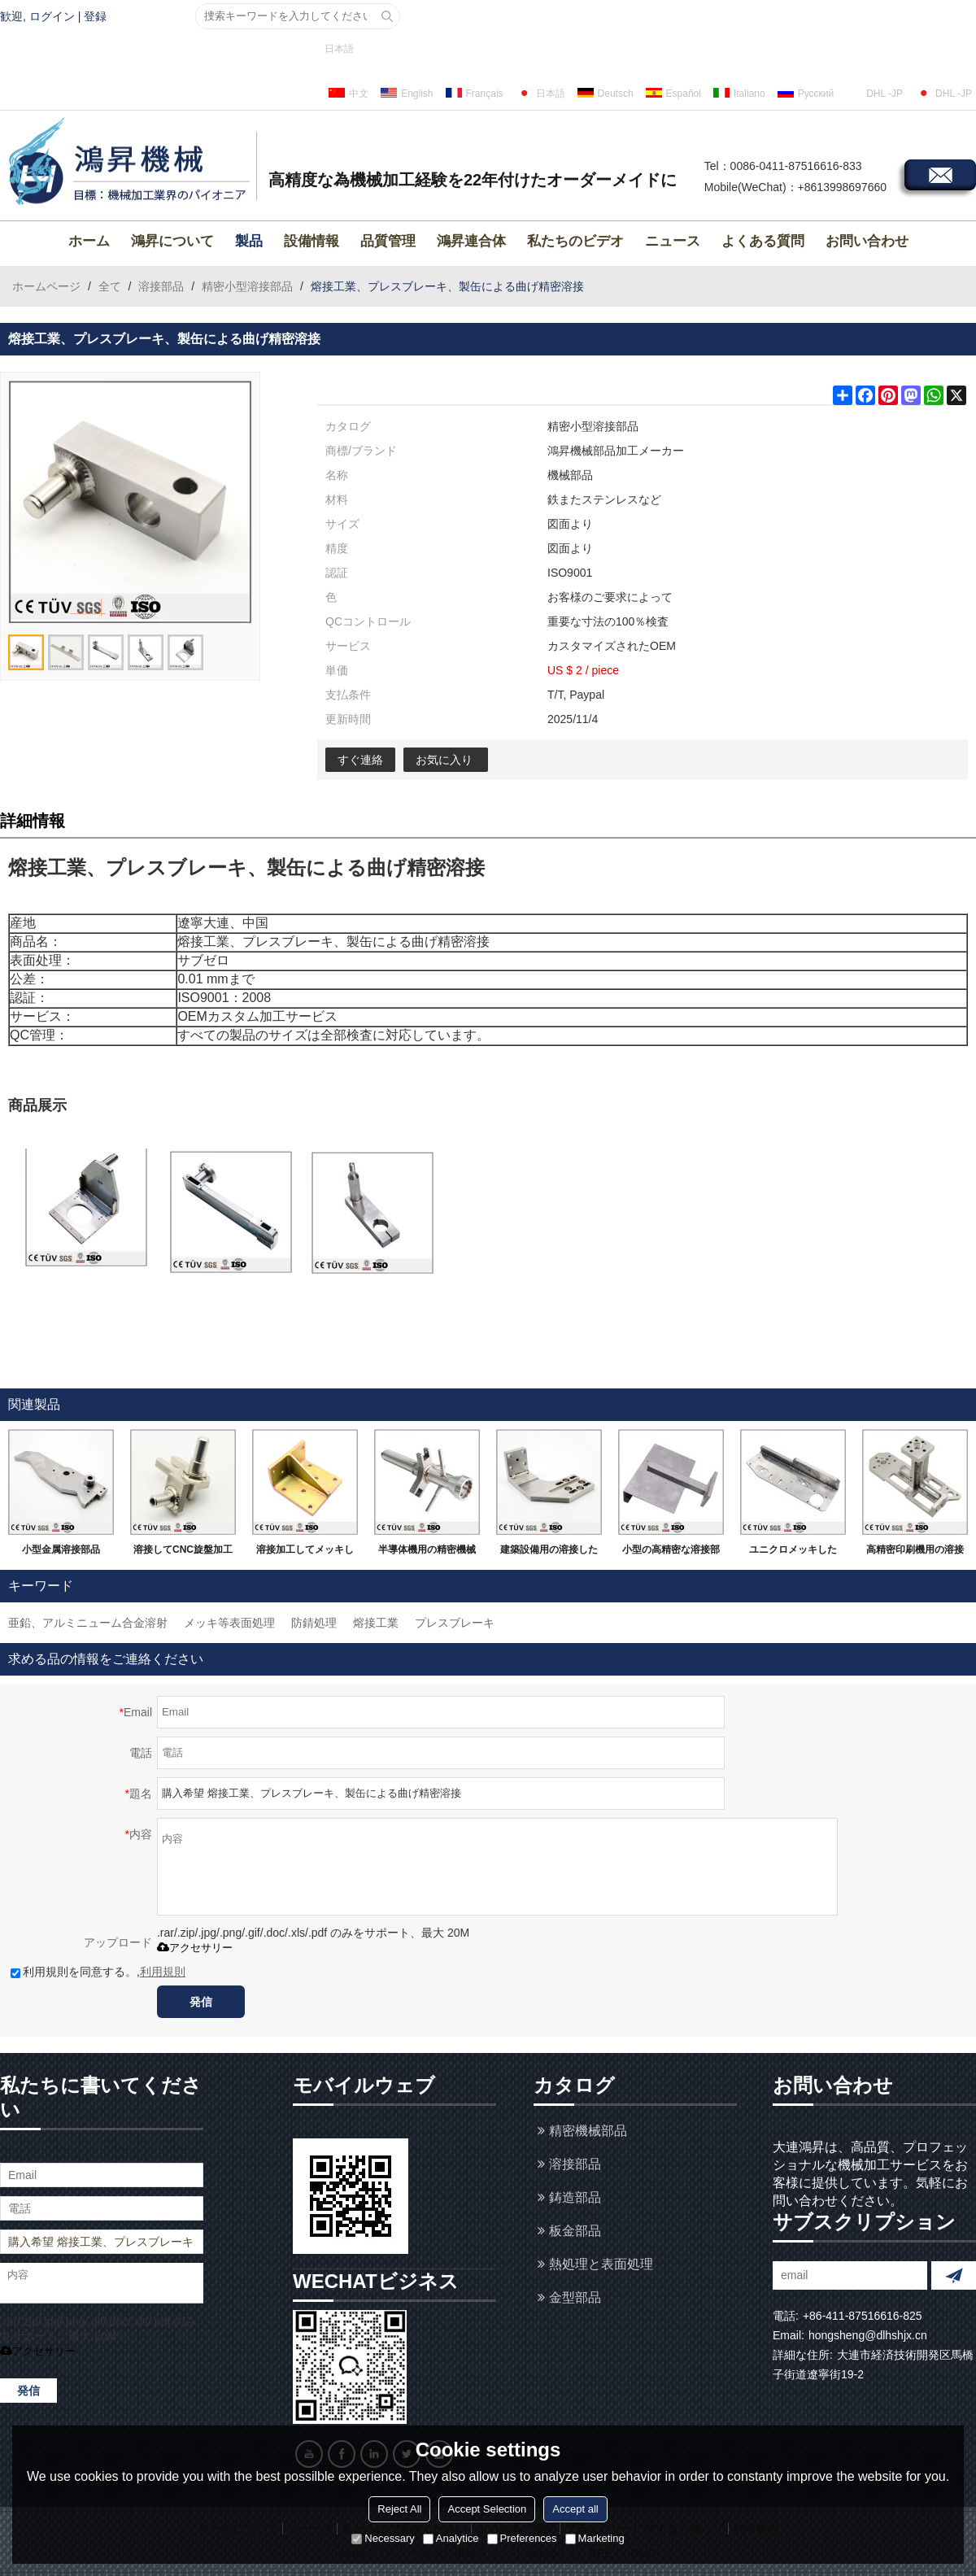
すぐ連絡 (360, 759)
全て (109, 286)
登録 (95, 16)
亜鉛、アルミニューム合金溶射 (88, 1622)
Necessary (382, 2538)
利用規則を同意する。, (98, 1971)
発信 (201, 2001)
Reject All (399, 2509)
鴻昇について (172, 241)
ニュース (672, 241)
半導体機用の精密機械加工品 (427, 1553)
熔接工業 (376, 1622)
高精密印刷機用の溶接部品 (915, 1553)
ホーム (89, 241)
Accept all (575, 2509)
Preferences (522, 2538)
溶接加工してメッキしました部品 (305, 1553)
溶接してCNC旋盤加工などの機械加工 (183, 1553)
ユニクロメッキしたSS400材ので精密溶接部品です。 (793, 1553)
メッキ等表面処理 (229, 1622)
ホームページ (46, 286)
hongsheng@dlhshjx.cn (867, 2335)
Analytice (451, 2538)
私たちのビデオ (575, 241)
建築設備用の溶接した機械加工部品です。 (549, 1553)
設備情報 (311, 241)
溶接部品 (161, 286)
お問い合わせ (867, 241)
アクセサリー (195, 1948)
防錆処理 (314, 1622)
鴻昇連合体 (471, 241)
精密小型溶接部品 (247, 286)
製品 (249, 241)
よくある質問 (762, 241)
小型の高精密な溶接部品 (671, 1553)
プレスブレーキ (455, 1622)
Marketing (595, 2538)
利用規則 (162, 1971)
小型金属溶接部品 (61, 1549)
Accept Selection (486, 2509)
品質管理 (388, 241)
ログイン (52, 16)
